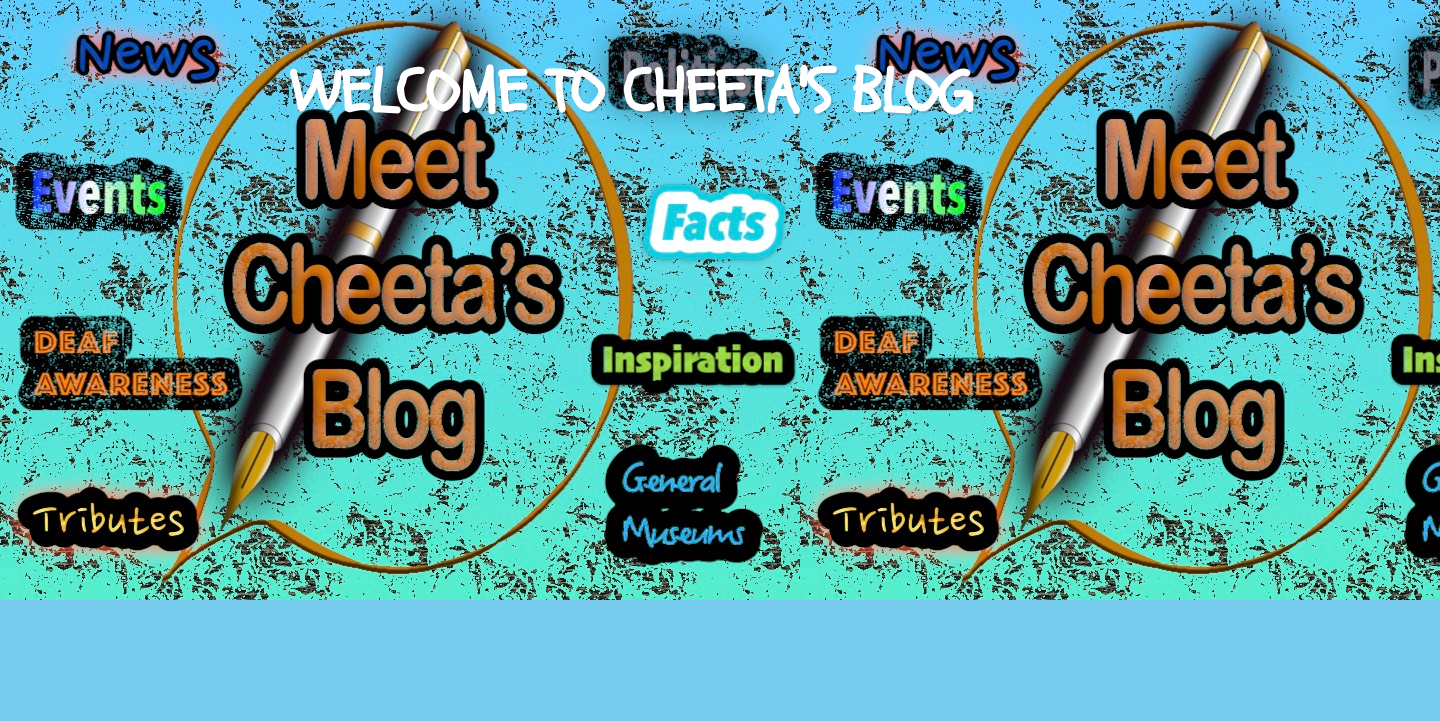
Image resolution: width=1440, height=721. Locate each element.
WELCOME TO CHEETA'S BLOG (631, 93)
